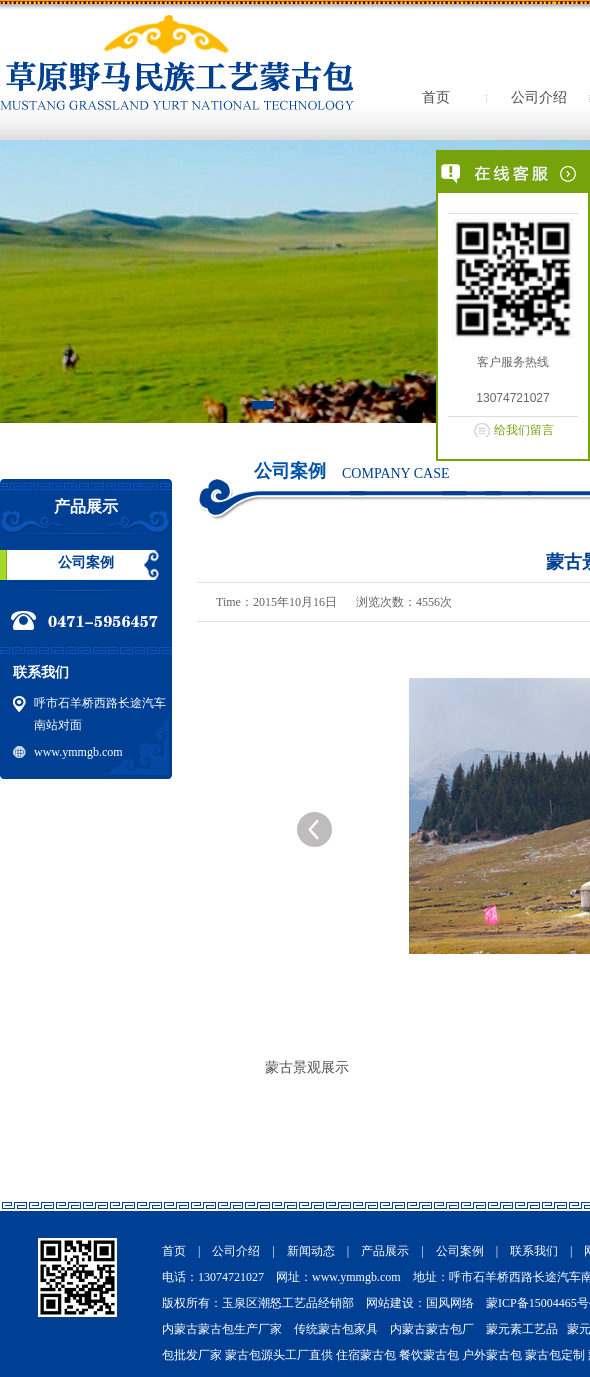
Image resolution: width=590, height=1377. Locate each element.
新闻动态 (311, 1251)
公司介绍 (539, 97)
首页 (436, 97)
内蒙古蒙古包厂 (432, 1329)
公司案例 (86, 562)
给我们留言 (524, 430)
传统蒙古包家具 (336, 1329)
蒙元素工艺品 (522, 1329)
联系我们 (534, 1251)
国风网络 (450, 1303)
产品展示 (385, 1251)
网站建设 (390, 1303)
